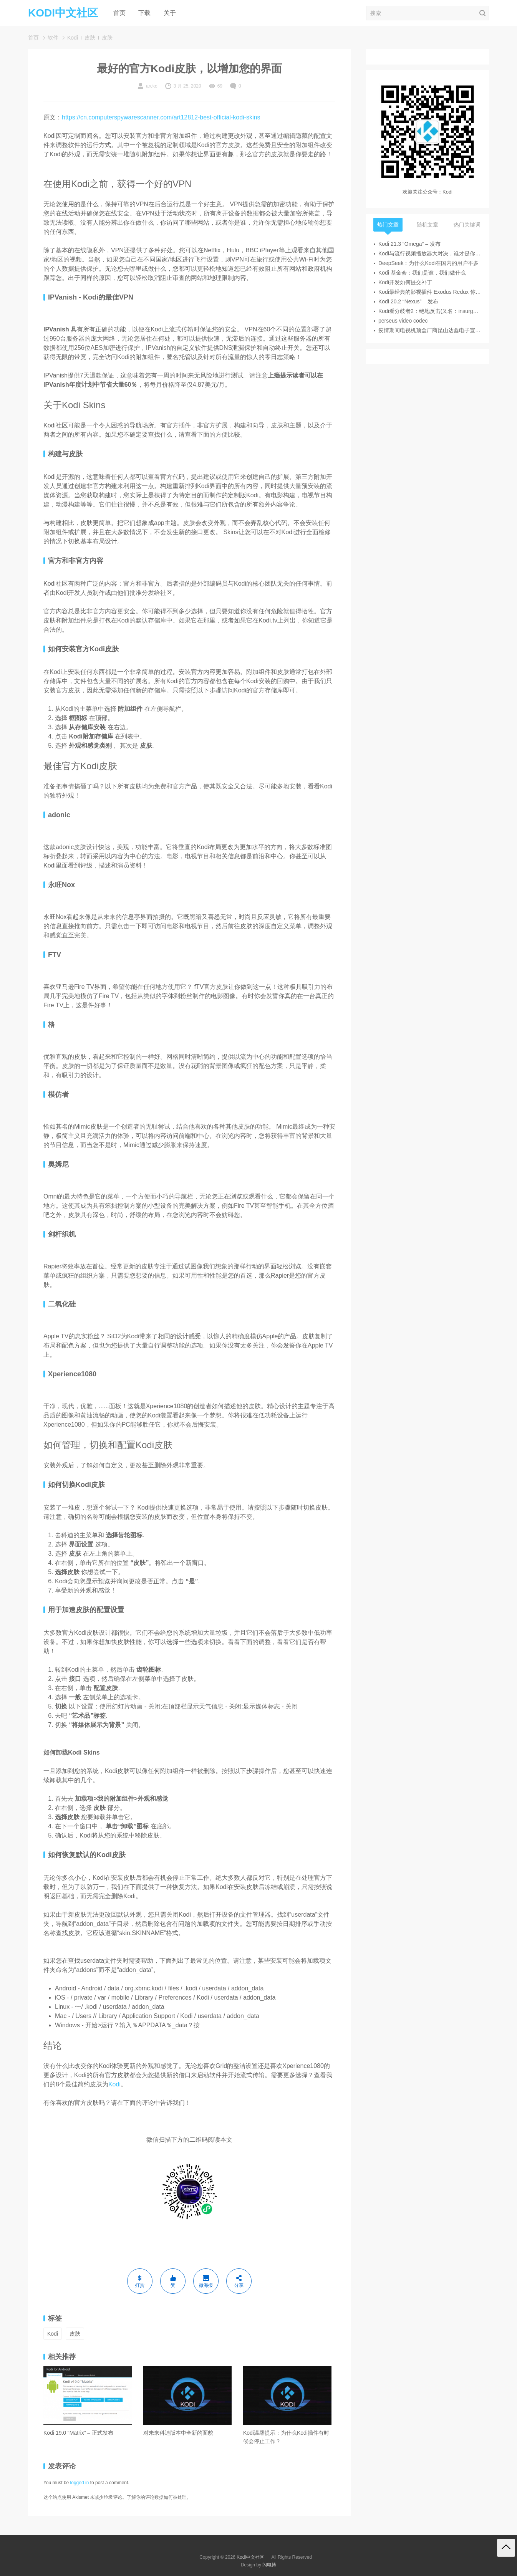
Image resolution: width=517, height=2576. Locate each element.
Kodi (72, 38)
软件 (53, 38)
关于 (170, 13)
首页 (119, 13)
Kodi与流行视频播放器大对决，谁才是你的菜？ (429, 253)
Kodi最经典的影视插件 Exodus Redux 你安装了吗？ (429, 292)
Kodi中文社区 (250, 2557)
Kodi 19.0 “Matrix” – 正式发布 (78, 2433)
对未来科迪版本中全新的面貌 (178, 2433)
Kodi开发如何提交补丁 (405, 282)
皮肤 (90, 38)
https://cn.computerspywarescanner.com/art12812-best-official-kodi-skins (161, 117)
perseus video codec (403, 321)
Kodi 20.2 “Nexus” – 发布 (408, 301)
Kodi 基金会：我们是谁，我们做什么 (422, 273)
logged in (79, 2482)
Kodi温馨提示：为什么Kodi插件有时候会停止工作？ (286, 2437)
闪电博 (269, 2565)
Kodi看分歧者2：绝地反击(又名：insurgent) (429, 311)
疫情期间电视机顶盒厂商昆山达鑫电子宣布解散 (429, 330)
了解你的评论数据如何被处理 (157, 2497)
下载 (144, 13)
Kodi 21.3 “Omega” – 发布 (409, 244)
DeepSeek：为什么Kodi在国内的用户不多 (428, 263)
